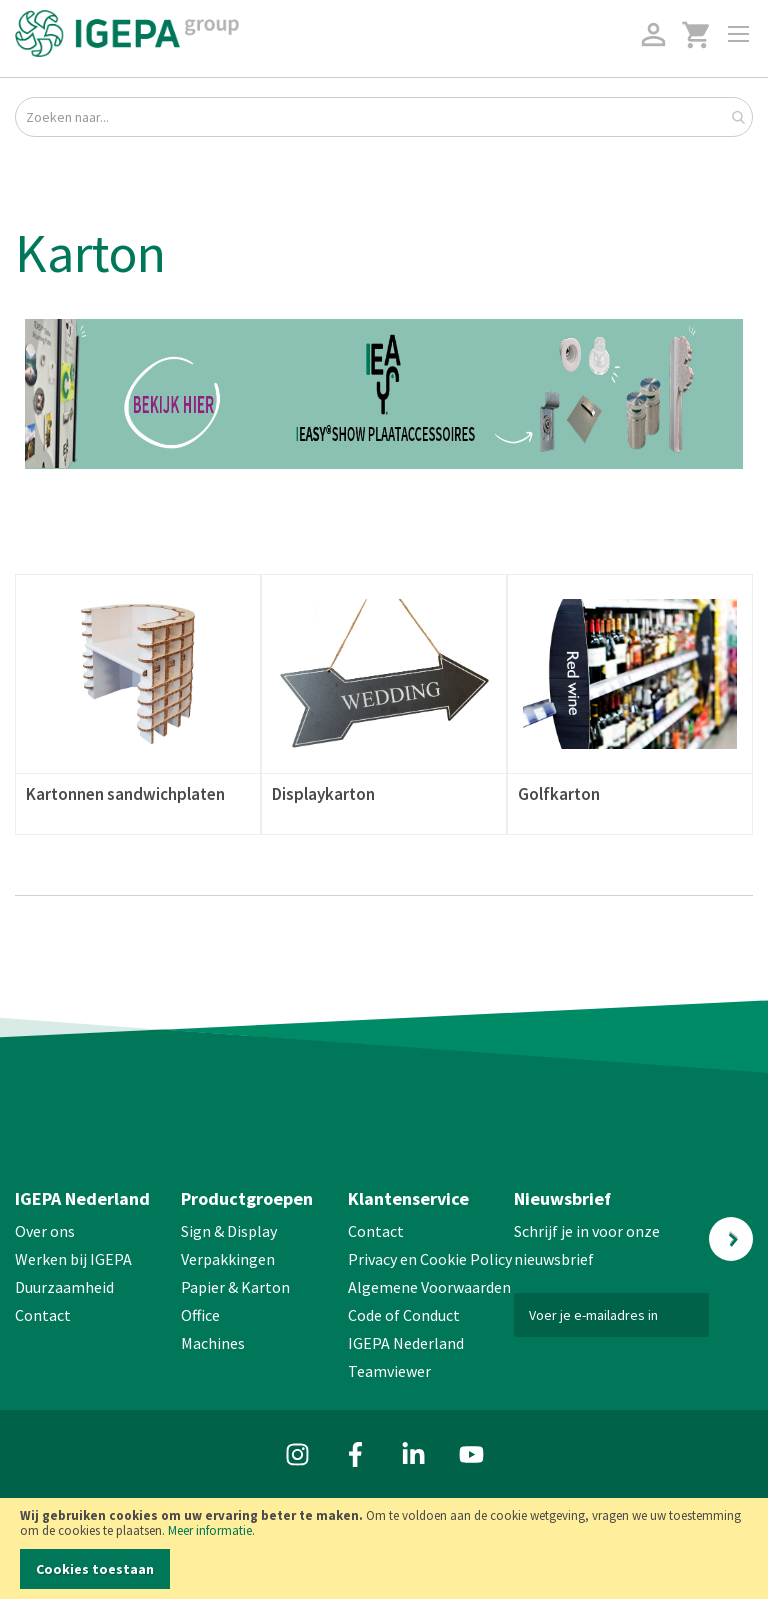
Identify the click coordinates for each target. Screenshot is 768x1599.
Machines (213, 1343)
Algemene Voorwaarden (429, 1287)
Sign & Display (229, 1231)
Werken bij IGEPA (73, 1259)
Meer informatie (210, 1530)
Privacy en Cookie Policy (430, 1259)
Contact (43, 1315)
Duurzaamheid (64, 1287)
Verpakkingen (228, 1259)
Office (202, 1315)
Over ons (45, 1231)
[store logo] (127, 33)
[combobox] (384, 117)
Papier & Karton (235, 1287)
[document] (384, 1548)
